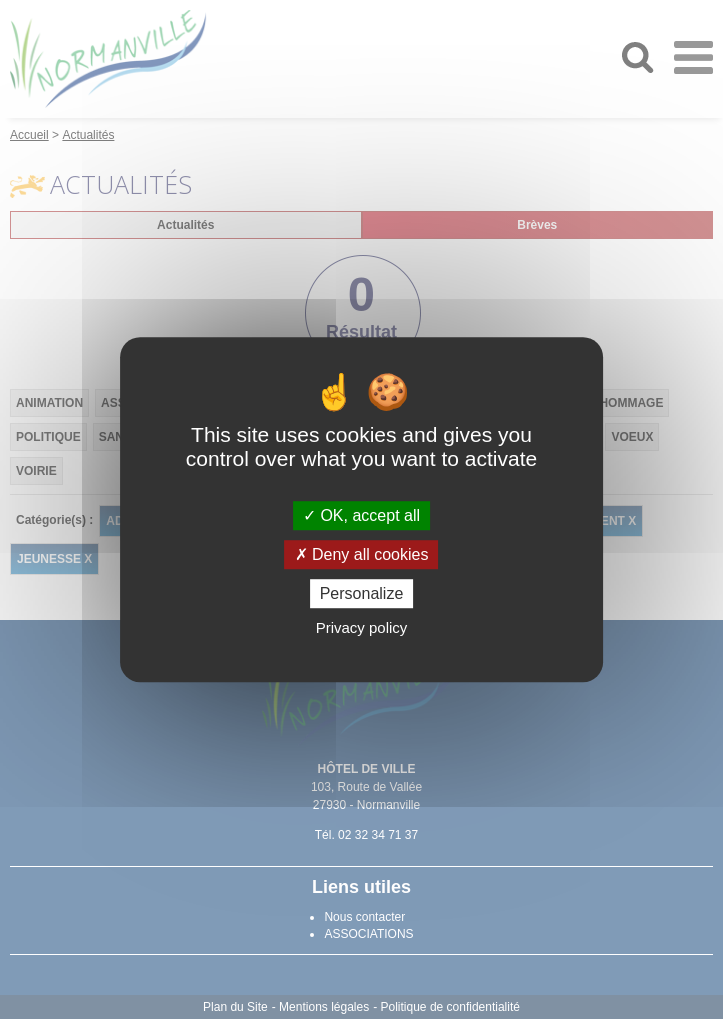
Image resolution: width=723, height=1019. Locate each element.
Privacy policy (362, 627)
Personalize (362, 593)
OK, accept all (361, 515)
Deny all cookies (362, 554)
